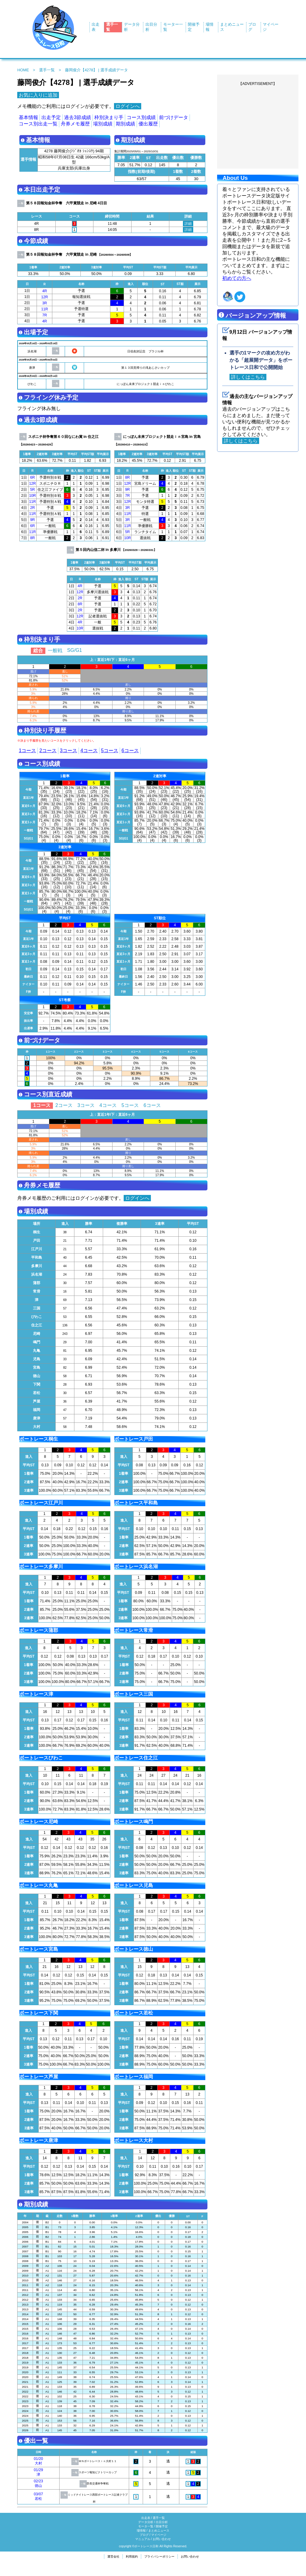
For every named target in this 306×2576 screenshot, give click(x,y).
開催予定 (162, 2526)
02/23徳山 (38, 2483)
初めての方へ (236, 278)
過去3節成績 (77, 117)
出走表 (145, 2517)
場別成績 (102, 123)
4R (44, 291)
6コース (130, 750)
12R (44, 297)
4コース (89, 750)
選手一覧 (47, 70)
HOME (23, 70)
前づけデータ (173, 117)
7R (44, 315)
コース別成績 (141, 117)
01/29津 (38, 2472)
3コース (68, 750)
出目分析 (162, 2522)
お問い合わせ (162, 2539)
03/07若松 (38, 2496)
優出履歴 (148, 123)
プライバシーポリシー (159, 2556)
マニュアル (142, 2539)
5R (32, 489)
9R (32, 520)
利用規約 (132, 2556)
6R (32, 477)
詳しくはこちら (248, 377)
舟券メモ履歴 (75, 123)
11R (44, 309)
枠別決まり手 (108, 117)
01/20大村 (38, 2461)
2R (32, 508)
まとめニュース (158, 2530)
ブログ (144, 2534)
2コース (48, 750)
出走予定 (51, 117)
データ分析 (145, 2522)
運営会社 (113, 2556)
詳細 (188, 224)
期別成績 (125, 123)
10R (32, 496)
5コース (109, 750)
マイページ (158, 2534)
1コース (27, 750)
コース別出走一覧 (38, 123)
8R (32, 538)
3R (44, 303)
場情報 (141, 2530)
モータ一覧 (145, 2526)
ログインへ (128, 106)
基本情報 (28, 117)
